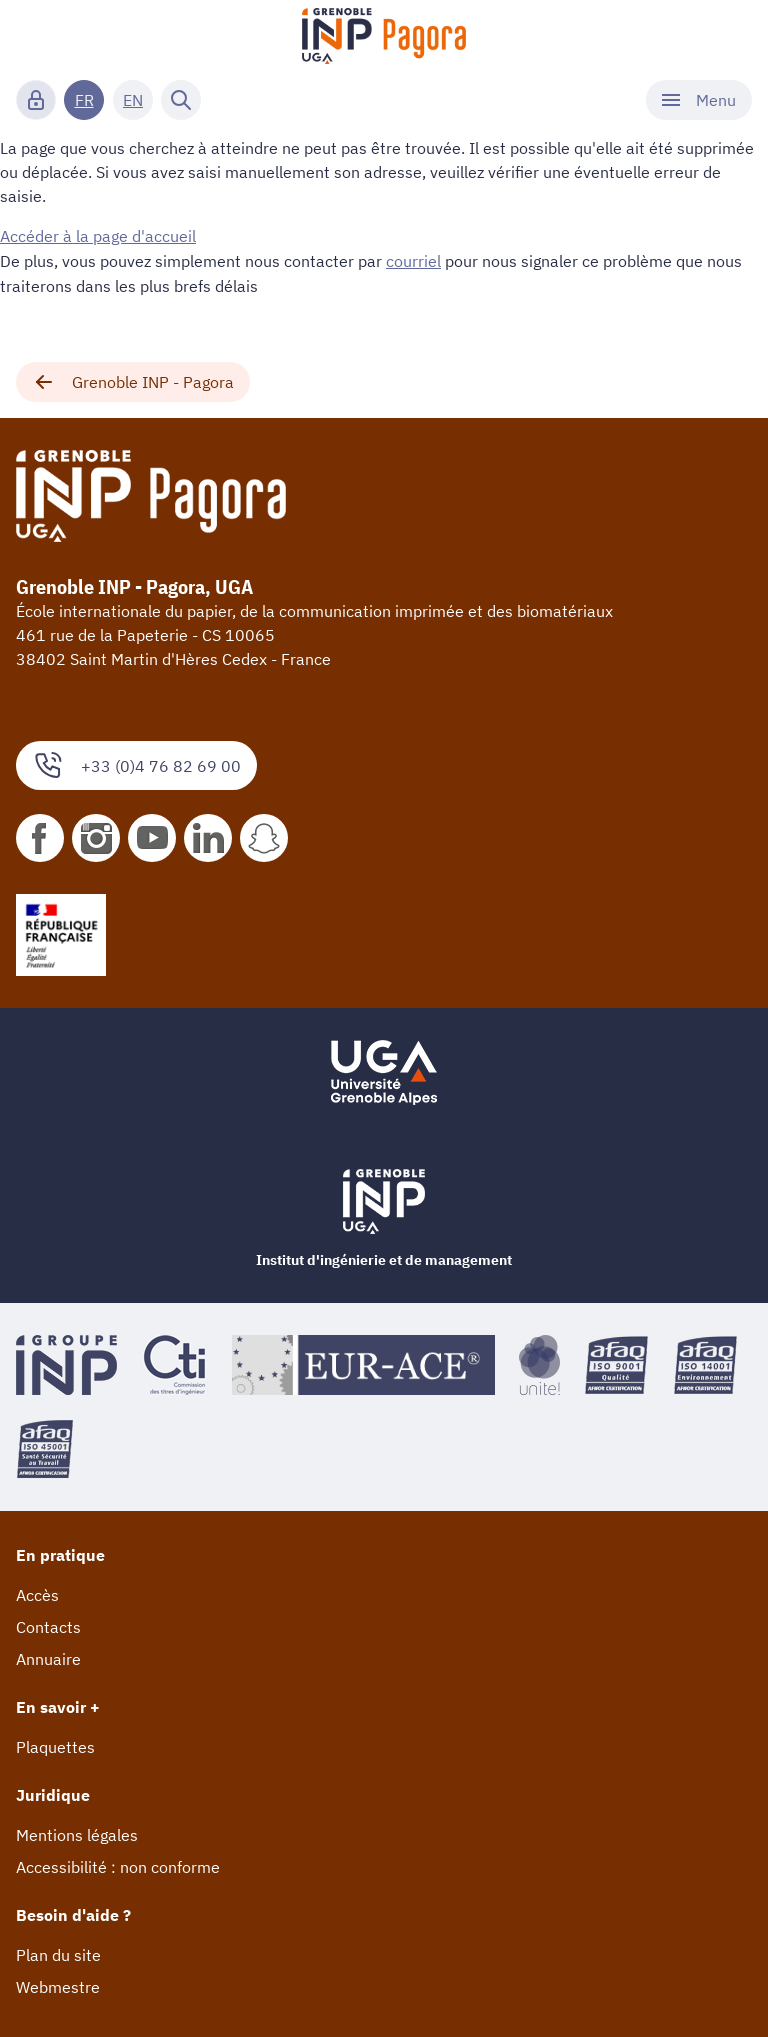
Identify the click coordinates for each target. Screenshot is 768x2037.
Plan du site (58, 1953)
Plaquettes (55, 1745)
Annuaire (48, 1657)
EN (133, 100)
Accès (37, 1593)
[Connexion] (36, 100)
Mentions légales (77, 1833)
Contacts (48, 1625)
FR (84, 100)
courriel (413, 260)
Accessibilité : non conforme (118, 1865)
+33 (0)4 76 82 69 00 (136, 763)
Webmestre (58, 1985)
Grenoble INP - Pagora (133, 380)
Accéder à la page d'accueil (98, 236)
